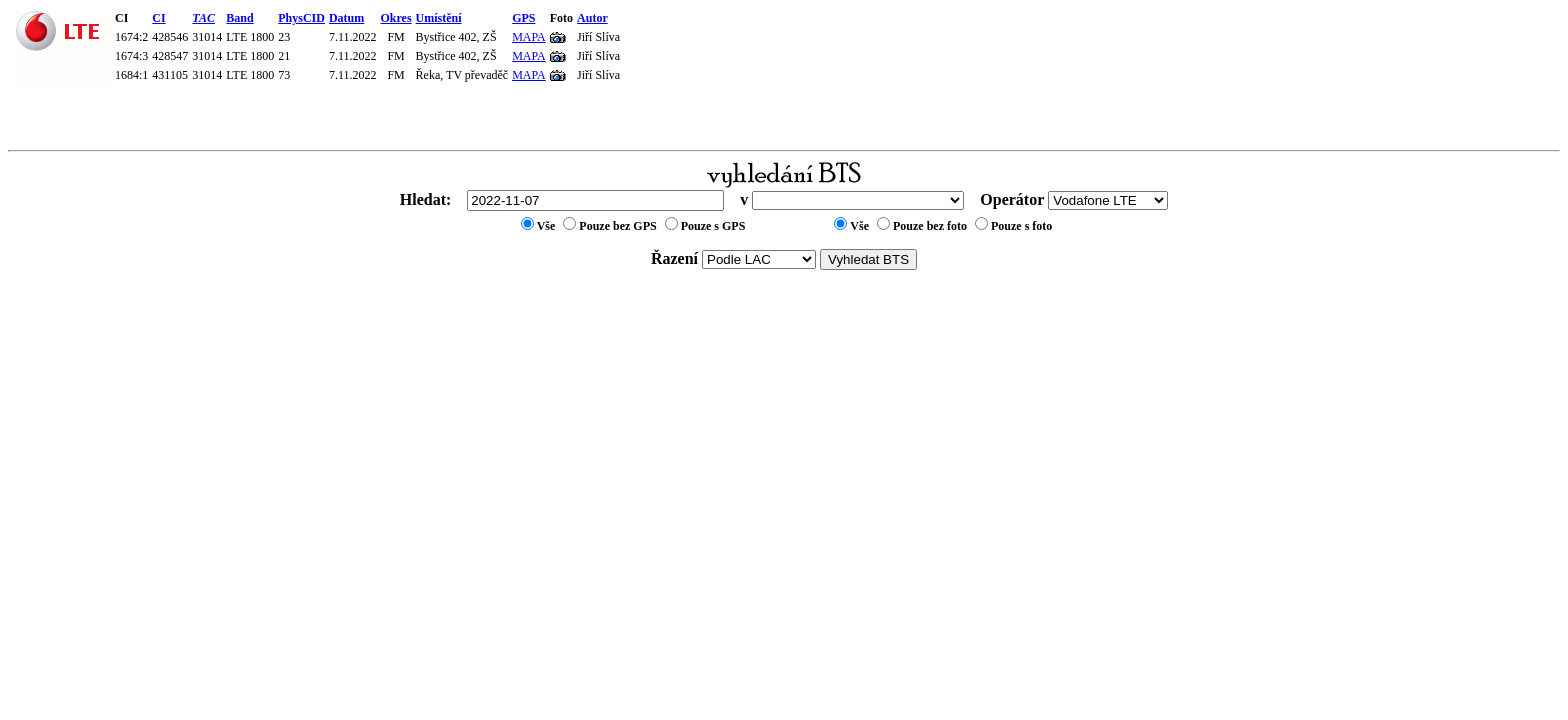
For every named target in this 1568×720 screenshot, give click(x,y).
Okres (395, 18)
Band (239, 18)
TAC (203, 18)
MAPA (529, 37)
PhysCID (301, 18)
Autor (592, 18)
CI (158, 18)
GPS (523, 18)
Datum (346, 18)
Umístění (439, 18)
